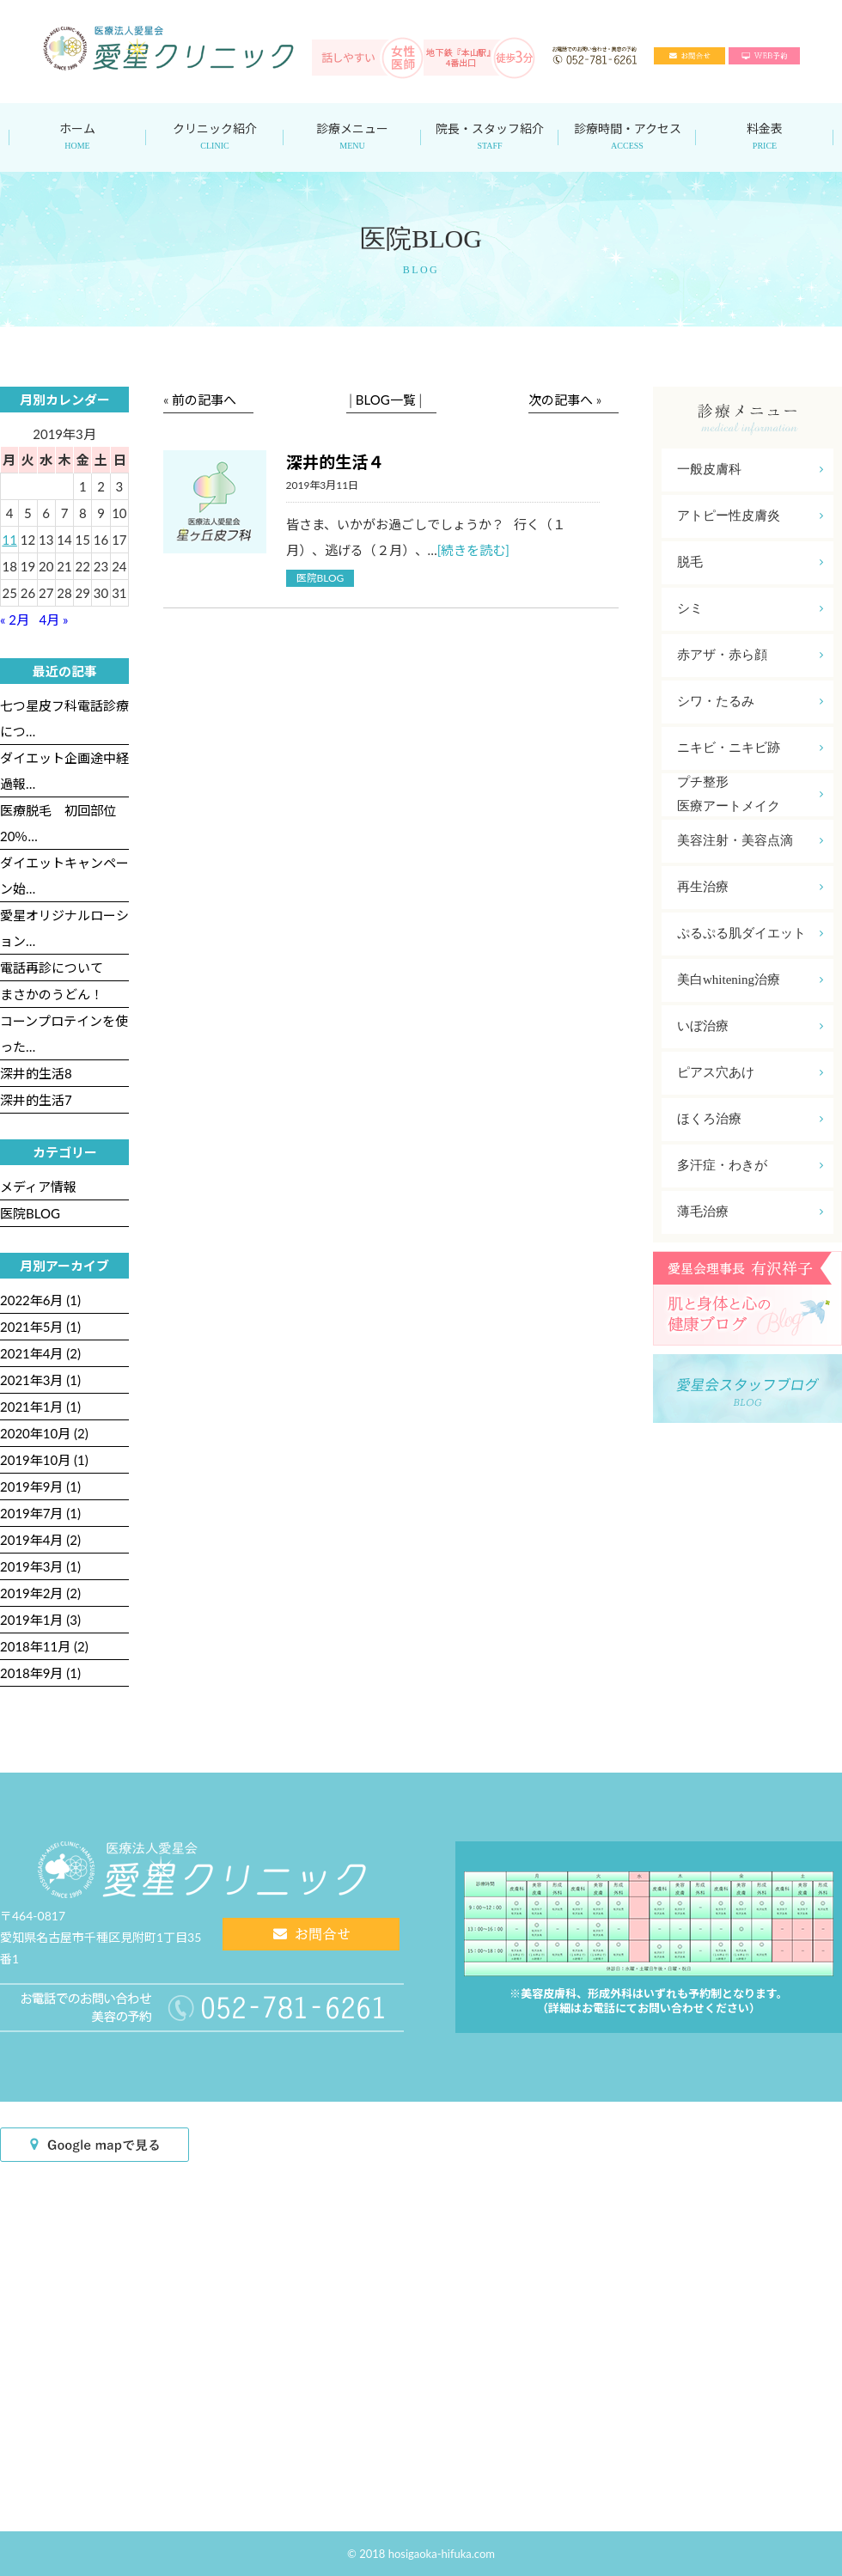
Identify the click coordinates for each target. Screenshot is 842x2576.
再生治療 (750, 887)
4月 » (54, 619)
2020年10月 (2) (44, 1433)
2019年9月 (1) (40, 1486)
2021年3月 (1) (40, 1380)
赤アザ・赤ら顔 (750, 655)
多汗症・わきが (750, 1165)
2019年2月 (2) (40, 1593)
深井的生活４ (335, 462)
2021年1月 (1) (40, 1406)
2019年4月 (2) (40, 1539)
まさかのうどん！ (51, 994)
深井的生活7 (36, 1100)
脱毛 (750, 562)
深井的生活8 (36, 1073)
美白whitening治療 (750, 980)
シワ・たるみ (750, 701)
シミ (750, 608)
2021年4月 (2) (40, 1353)
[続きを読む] (473, 550)
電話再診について (51, 967)
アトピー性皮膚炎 (750, 516)
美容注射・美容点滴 (750, 840)
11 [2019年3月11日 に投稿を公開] (9, 539)
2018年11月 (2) (44, 1646)
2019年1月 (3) (40, 1619)
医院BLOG (320, 577)
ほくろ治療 (750, 1119)
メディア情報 (38, 1186)
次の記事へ (560, 399)
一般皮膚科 (750, 469)
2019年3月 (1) (40, 1566)
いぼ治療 (750, 1026)
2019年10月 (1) (44, 1460)
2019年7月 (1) (40, 1513)
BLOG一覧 (386, 399)
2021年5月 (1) (40, 1326)
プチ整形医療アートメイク (750, 794)
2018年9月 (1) (40, 1673)
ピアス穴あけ (750, 1072)
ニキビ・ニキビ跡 (750, 748)
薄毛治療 (750, 1212)
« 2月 (14, 619)
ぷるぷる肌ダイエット (750, 933)
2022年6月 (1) (40, 1300)
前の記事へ (204, 399)
